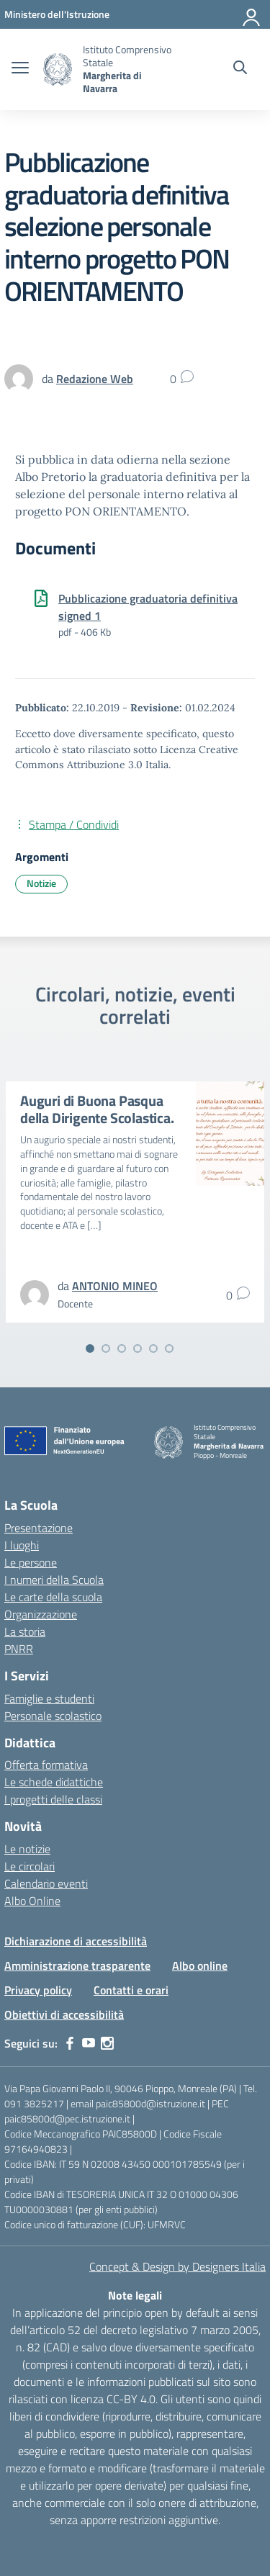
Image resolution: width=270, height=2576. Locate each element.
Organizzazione (40, 1614)
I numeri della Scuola (54, 1579)
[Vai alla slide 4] (137, 1348)
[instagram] (107, 2043)
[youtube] (88, 2043)
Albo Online (32, 1900)
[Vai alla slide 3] (121, 1348)
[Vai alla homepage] (57, 69)
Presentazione (38, 1527)
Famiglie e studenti (49, 1698)
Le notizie (27, 1848)
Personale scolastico (53, 1715)
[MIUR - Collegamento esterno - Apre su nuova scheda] (56, 14)
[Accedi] (252, 14)
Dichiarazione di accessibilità (75, 1941)
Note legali (135, 2295)
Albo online (200, 1965)
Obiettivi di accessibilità (64, 2014)
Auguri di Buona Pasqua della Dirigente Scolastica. (97, 1109)
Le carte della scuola (53, 1597)
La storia (24, 1631)
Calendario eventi (46, 1883)
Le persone (30, 1562)
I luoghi (21, 1545)
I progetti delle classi (53, 1799)
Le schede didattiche (53, 1782)
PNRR (18, 1648)
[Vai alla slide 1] (90, 1348)
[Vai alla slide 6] (169, 1348)
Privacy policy (38, 1990)
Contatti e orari (131, 1990)
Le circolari (29, 1866)
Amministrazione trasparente (77, 1965)
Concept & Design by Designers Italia (177, 2266)
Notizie (41, 883)
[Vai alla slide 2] (106, 1348)
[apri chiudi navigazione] (20, 69)
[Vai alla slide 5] (153, 1348)
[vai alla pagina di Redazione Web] (94, 378)
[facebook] (69, 2043)
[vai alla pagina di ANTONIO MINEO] (115, 1285)
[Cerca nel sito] (240, 69)
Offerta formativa (46, 1764)
